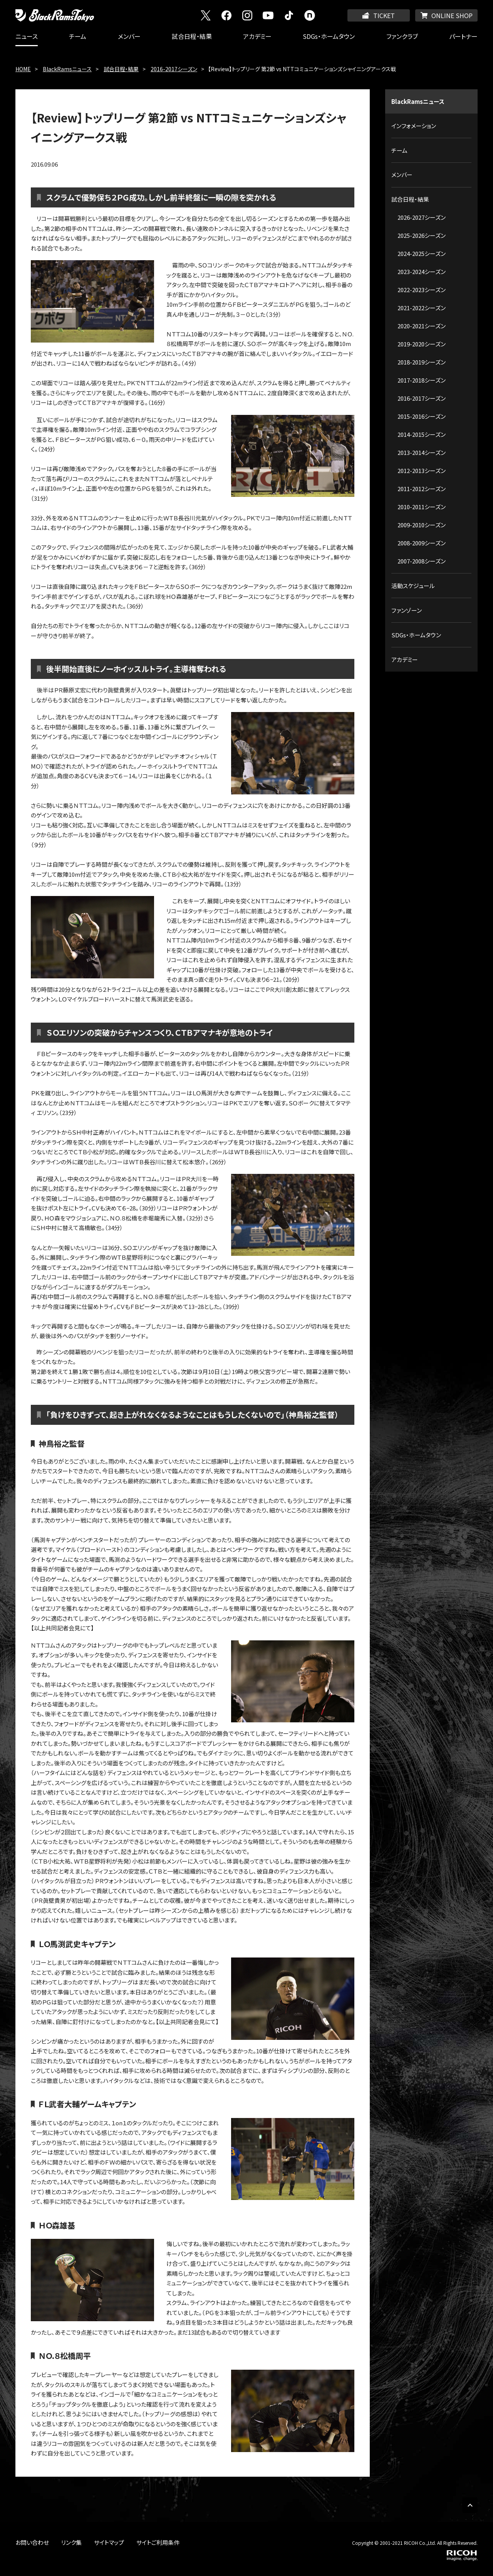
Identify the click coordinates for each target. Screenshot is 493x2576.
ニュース (26, 36)
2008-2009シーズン (421, 543)
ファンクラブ (402, 36)
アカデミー (257, 36)
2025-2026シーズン (421, 235)
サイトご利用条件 (157, 2542)
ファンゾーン (406, 610)
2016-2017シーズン (174, 69)
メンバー (129, 36)
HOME (23, 69)
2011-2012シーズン (421, 489)
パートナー (463, 36)
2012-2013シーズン (421, 470)
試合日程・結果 (192, 36)
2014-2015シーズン (421, 434)
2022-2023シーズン (421, 290)
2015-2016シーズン (421, 416)
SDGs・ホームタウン (329, 36)
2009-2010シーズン (421, 525)
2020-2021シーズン (421, 326)
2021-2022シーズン (421, 308)
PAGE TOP (470, 2505)
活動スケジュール (413, 586)
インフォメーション (413, 126)
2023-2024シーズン (421, 271)
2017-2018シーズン (421, 380)
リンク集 (71, 2542)
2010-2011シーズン (421, 507)
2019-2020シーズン (421, 344)
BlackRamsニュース (67, 69)
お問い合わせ (32, 2542)
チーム (77, 36)
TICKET (384, 15)
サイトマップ (109, 2542)
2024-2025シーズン (421, 253)
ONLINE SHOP (452, 15)
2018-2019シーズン (421, 362)
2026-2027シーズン (421, 217)
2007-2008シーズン (421, 561)
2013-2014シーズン (421, 452)
